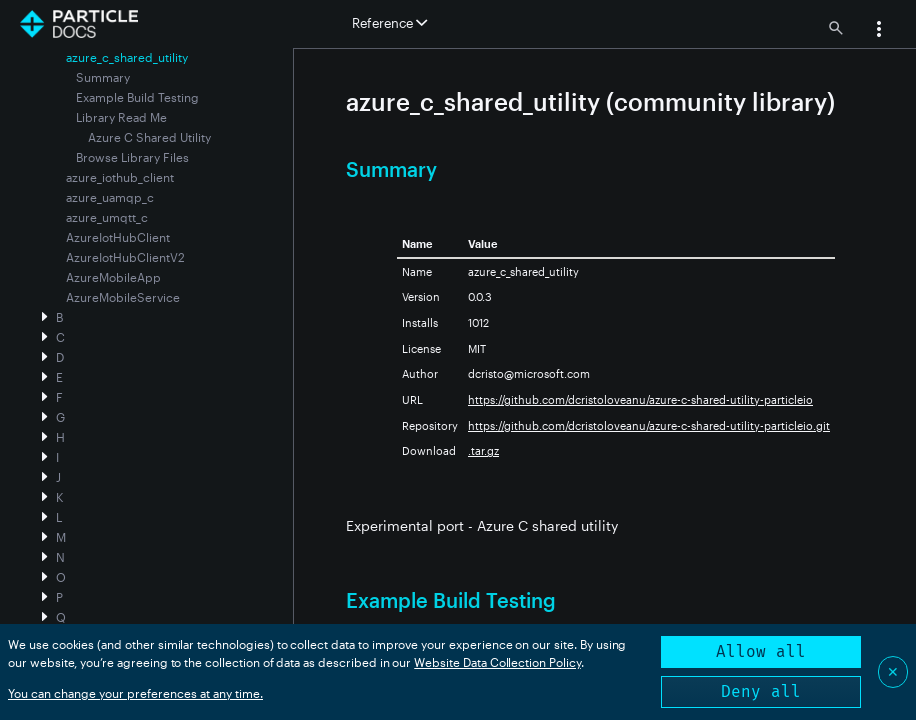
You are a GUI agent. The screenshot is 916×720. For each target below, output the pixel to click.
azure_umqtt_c (107, 217)
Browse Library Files (132, 157)
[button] (879, 31)
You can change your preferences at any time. (135, 693)
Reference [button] (389, 23)
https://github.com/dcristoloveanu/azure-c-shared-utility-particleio (640, 399)
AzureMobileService (123, 297)
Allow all (761, 651)
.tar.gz (483, 450)
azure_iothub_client (120, 177)
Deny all (761, 691)
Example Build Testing (137, 97)
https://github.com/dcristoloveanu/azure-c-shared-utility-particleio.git (649, 425)
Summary (103, 77)
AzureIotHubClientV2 (125, 257)
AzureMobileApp (113, 277)
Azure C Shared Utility (149, 137)
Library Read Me (121, 117)
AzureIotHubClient (118, 237)
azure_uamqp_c (110, 197)
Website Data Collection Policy (497, 662)
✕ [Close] (893, 671)
